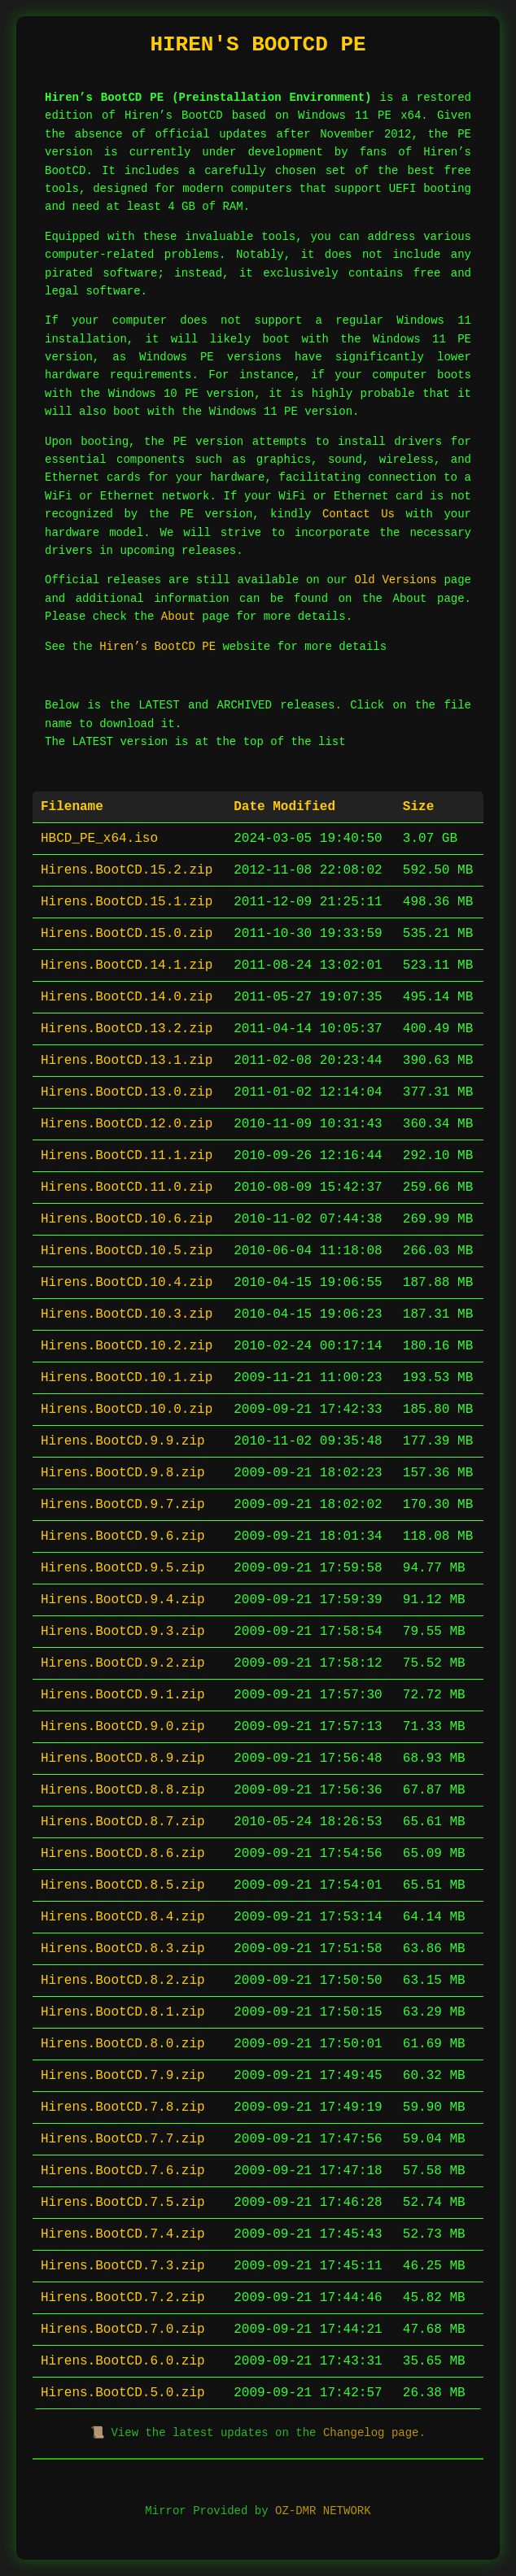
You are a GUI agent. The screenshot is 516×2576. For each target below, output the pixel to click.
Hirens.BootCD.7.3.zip (123, 2266)
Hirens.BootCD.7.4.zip (123, 2234)
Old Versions (395, 579)
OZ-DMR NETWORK (323, 2510)
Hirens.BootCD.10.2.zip (126, 1346)
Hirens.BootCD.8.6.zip (123, 1853)
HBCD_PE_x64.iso (99, 838)
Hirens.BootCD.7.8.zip (123, 2107)
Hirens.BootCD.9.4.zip (123, 1600)
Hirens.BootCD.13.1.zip (126, 1060)
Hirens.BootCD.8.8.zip (123, 1790)
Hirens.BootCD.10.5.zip (126, 1251)
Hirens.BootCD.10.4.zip (126, 1282)
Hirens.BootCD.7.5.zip (123, 2202)
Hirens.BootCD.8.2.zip (123, 1980)
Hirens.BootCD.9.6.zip (123, 1536)
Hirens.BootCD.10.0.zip (126, 1409)
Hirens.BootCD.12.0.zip (126, 1124)
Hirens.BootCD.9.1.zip (123, 1695)
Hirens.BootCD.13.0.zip (126, 1092)
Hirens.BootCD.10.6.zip (126, 1219)
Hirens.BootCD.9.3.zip (123, 1631)
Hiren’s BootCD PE (157, 646)
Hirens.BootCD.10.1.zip (126, 1378)
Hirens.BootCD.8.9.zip (123, 1758)
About (178, 616)
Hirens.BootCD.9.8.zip (123, 1473)
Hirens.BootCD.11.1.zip (126, 1156)
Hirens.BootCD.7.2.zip (123, 2298)
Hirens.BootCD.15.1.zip (126, 902)
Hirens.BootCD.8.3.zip (123, 1949)
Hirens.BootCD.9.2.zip (123, 1663)
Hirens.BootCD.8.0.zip (123, 2044)
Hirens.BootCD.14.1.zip (126, 965)
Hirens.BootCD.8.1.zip (123, 2012)
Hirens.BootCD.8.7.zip (123, 1822)
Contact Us (358, 514)
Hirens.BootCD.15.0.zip (126, 933)
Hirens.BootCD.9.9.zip (123, 1441)
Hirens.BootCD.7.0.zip (123, 2329)
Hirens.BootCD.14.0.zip (126, 997)
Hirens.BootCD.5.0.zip (123, 2393)
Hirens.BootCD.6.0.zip (123, 2361)
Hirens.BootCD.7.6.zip (123, 2171)
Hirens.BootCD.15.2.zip (126, 870)
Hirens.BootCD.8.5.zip (123, 1885)
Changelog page (371, 2432)
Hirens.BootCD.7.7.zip (123, 2139)
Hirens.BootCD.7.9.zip (123, 2075)
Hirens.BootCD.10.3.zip (126, 1314)
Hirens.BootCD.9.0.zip (123, 1727)
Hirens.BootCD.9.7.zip (123, 1504)
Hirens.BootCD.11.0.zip (126, 1187)
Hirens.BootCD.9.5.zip (123, 1568)
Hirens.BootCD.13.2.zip (126, 1029)
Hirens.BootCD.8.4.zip (123, 1917)
